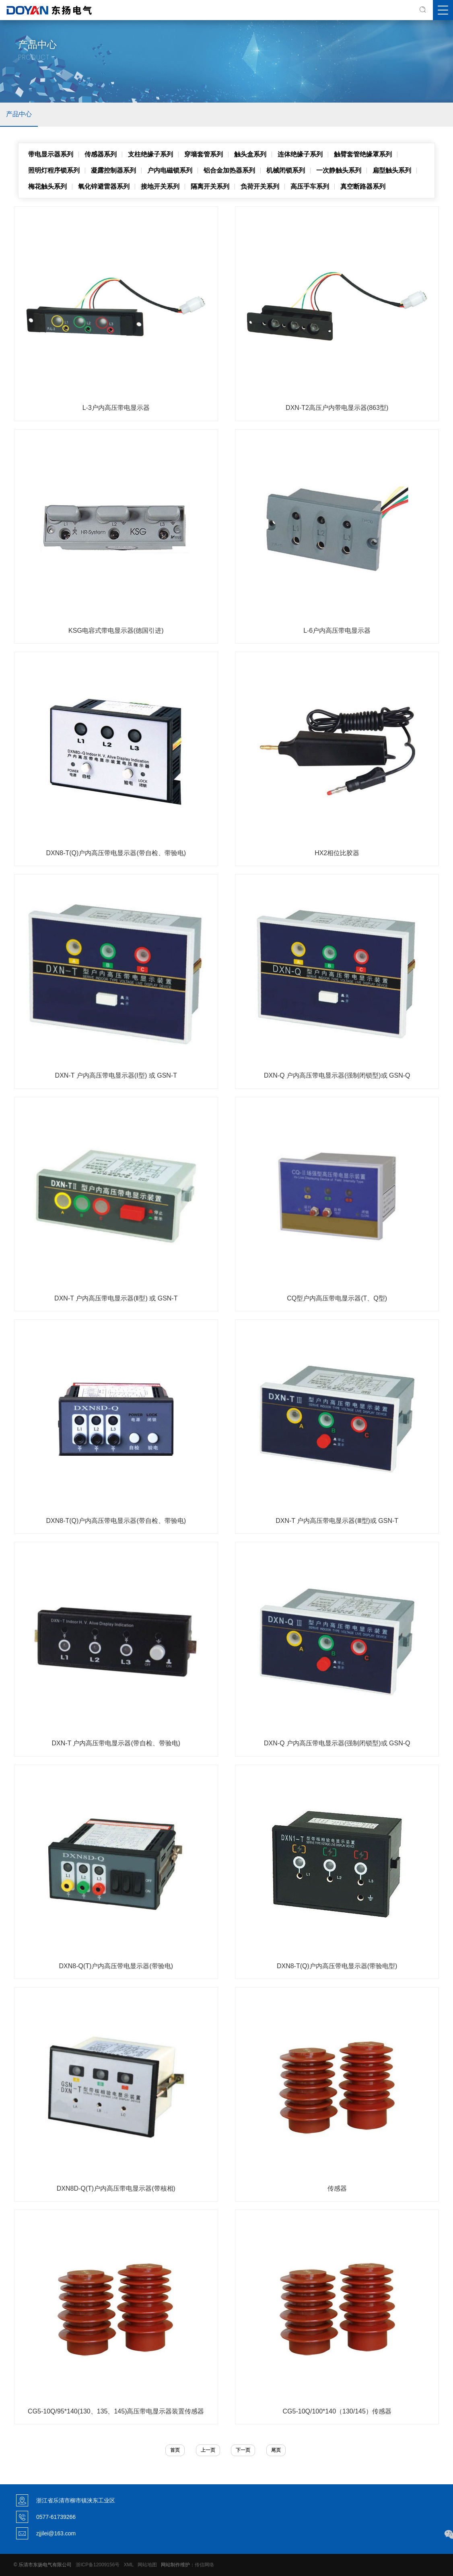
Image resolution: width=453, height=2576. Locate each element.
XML (128, 2565)
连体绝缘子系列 (300, 154)
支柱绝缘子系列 (150, 154)
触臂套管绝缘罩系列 (363, 154)
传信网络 (204, 2565)
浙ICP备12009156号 (97, 2565)
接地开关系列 (160, 186)
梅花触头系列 (47, 186)
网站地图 (147, 2565)
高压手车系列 (309, 186)
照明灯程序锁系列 (54, 170)
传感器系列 (100, 154)
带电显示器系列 (50, 154)
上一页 (208, 2450)
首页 (175, 2450)
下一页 (243, 2450)
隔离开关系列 (210, 186)
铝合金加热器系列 (229, 170)
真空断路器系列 (362, 186)
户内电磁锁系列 (169, 170)
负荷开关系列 (260, 186)
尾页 (276, 2450)
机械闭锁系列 (285, 170)
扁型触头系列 (392, 170)
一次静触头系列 (338, 170)
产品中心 (19, 114)
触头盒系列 (250, 154)
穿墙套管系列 (203, 154)
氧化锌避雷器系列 (104, 186)
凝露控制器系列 (113, 170)
